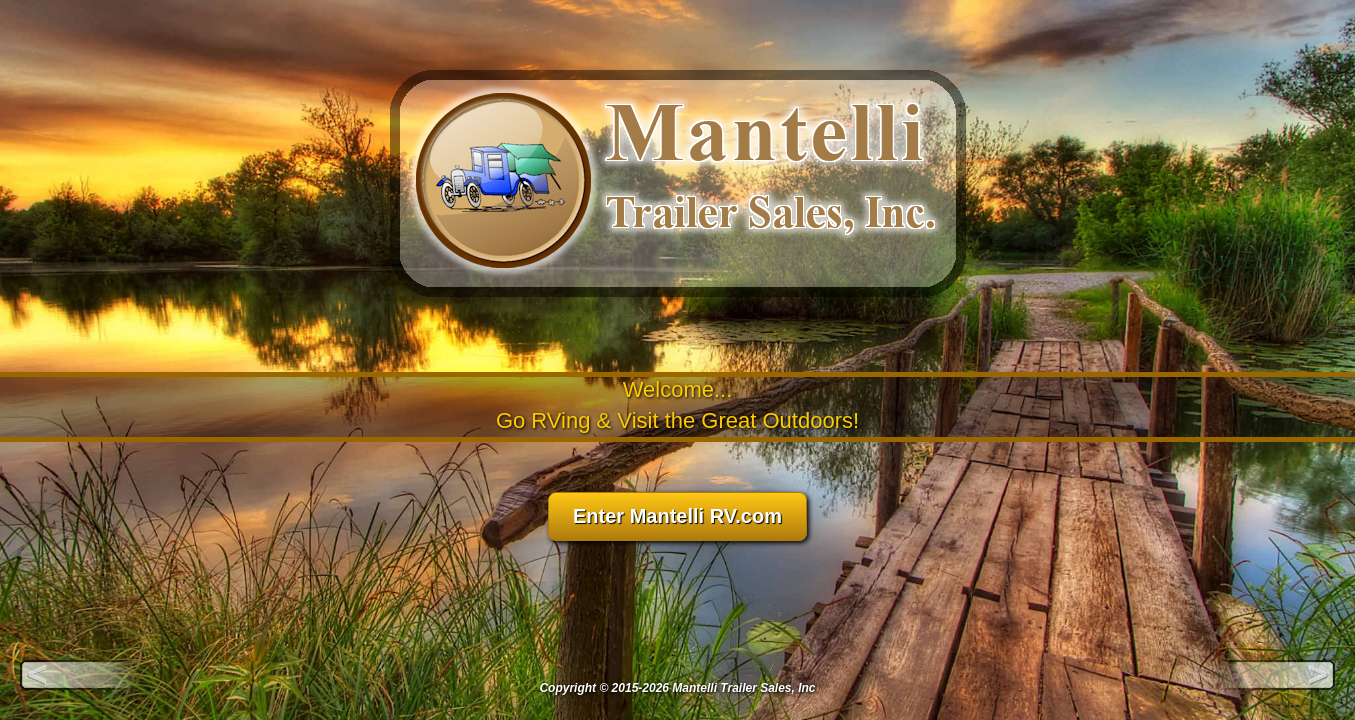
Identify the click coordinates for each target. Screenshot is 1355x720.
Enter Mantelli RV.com (677, 516)
